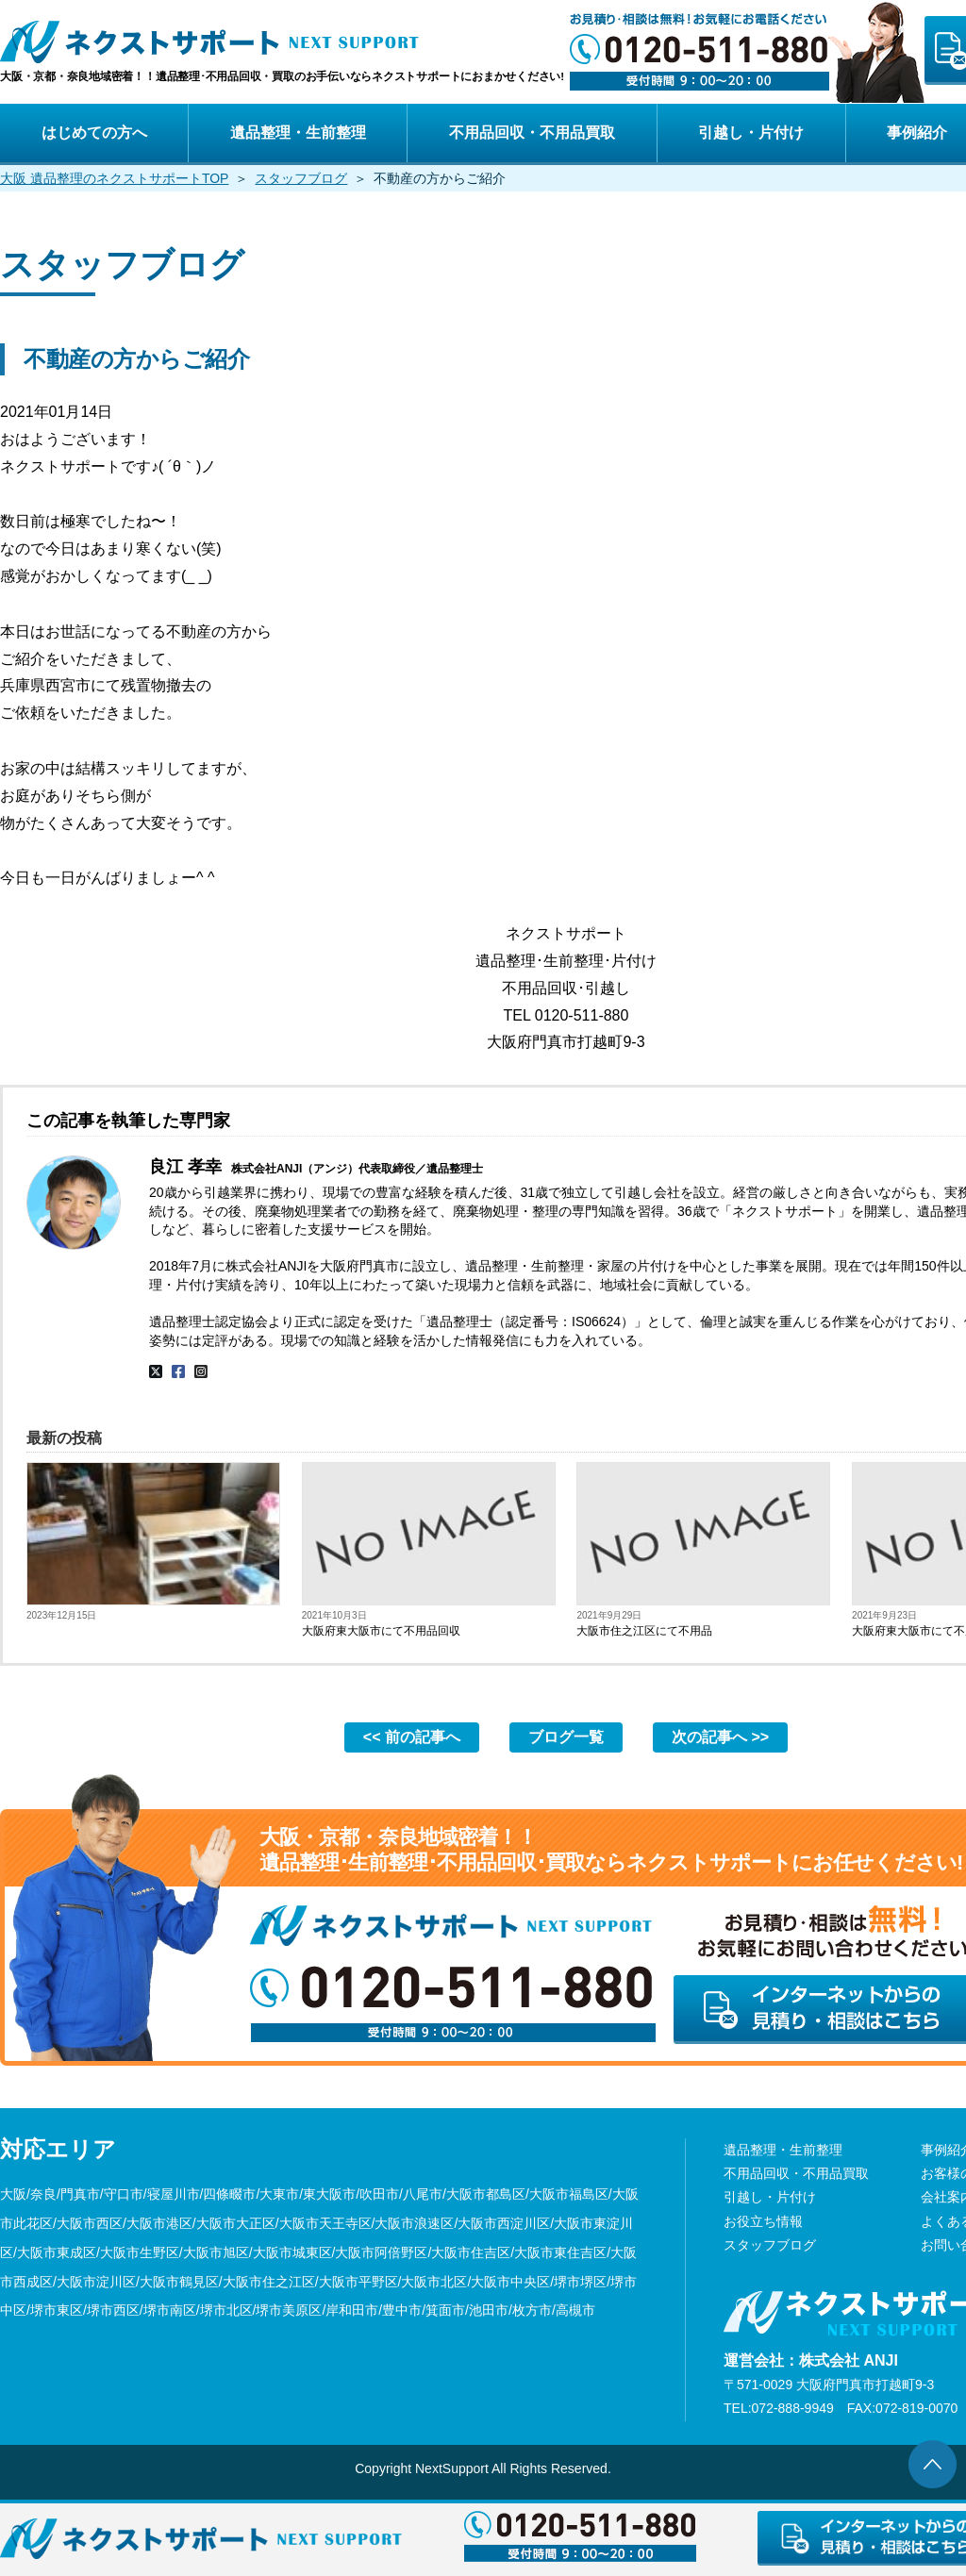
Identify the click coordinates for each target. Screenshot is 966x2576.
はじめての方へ (94, 133)
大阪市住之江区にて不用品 (644, 1630)
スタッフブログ (301, 178)
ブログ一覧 (566, 1737)
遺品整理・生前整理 (298, 133)
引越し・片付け (751, 133)
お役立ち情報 (763, 2221)
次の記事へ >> (720, 1737)
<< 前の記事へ (411, 1737)
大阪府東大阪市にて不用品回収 (381, 1630)
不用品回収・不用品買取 (532, 133)
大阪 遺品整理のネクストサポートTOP (114, 178)
